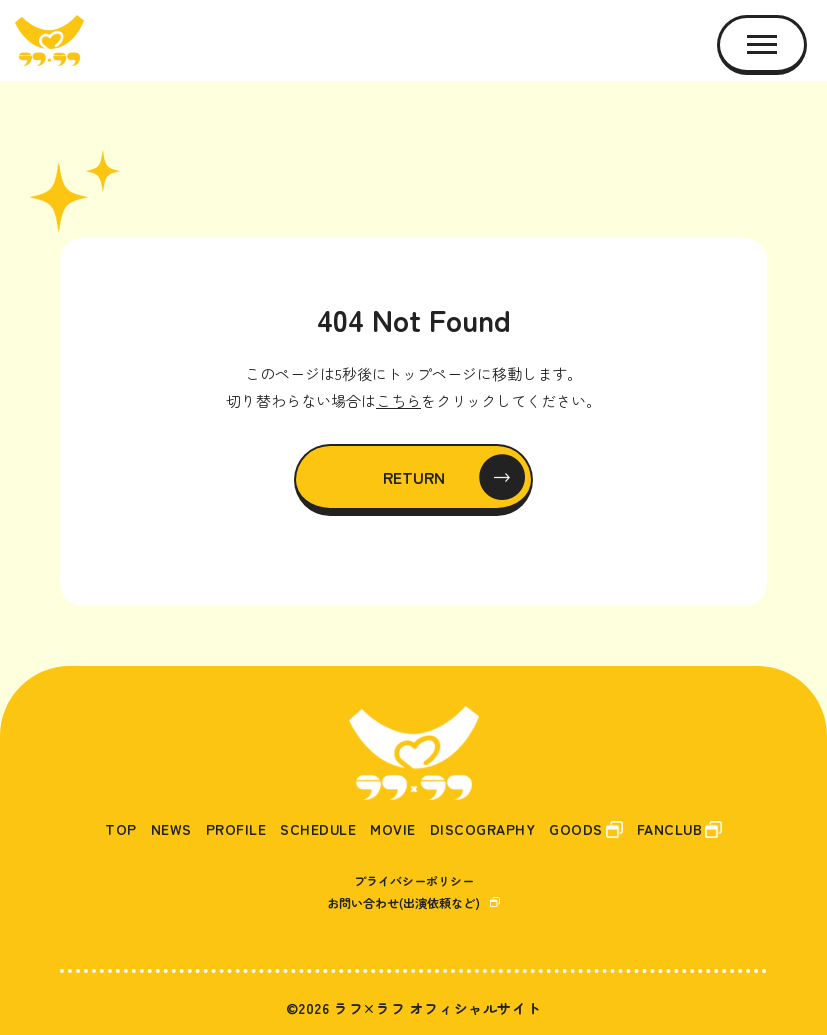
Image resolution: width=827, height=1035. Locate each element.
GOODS (576, 829)
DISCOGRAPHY (483, 829)
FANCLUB (670, 829)
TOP (121, 829)
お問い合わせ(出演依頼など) (403, 902)
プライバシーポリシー (414, 880)
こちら (398, 400)
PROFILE (236, 829)
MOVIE (393, 829)
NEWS (171, 829)
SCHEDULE (318, 829)
